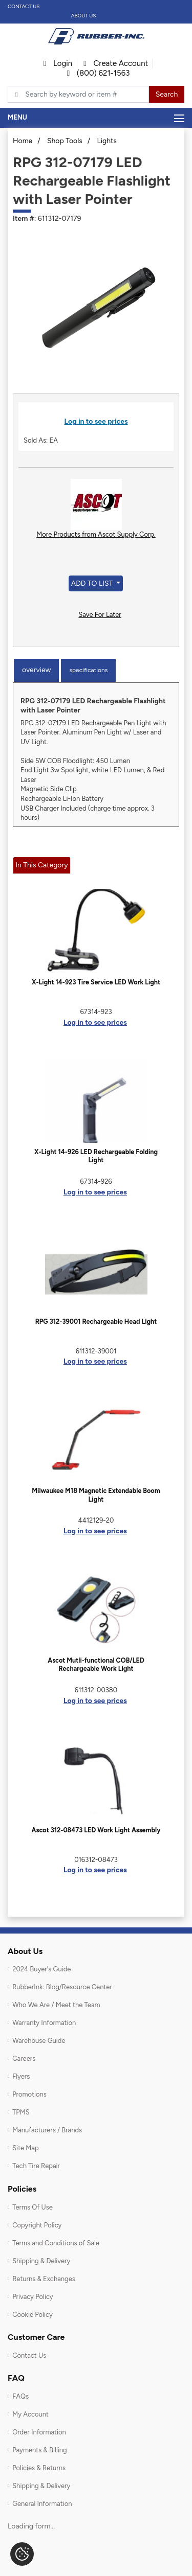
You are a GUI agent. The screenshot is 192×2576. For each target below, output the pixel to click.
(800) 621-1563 (98, 73)
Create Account (115, 63)
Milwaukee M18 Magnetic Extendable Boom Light (96, 1495)
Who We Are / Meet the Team (56, 2005)
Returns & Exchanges (43, 2279)
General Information (42, 2504)
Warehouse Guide (38, 2040)
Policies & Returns (39, 2468)
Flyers (21, 2076)
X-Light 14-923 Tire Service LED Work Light (96, 982)
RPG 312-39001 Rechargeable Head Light (96, 1321)
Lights (107, 140)
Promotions (29, 2094)
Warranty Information (44, 2023)
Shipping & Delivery (41, 2261)
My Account (30, 2414)
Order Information (39, 2432)
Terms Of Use (32, 2207)
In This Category (41, 865)
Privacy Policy (32, 2297)
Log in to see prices (96, 421)
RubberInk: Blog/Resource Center (62, 1987)
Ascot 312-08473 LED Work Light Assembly (96, 1830)
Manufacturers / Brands (47, 2130)
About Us (83, 15)
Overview (36, 669)
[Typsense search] (78, 94)
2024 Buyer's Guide (41, 1969)
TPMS (21, 2112)
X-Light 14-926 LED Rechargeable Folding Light (96, 1156)
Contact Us (24, 6)
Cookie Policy (32, 2314)
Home (22, 140)
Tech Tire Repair (36, 2166)
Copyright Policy (36, 2225)
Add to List (93, 583)
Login (58, 63)
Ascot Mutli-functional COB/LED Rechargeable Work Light (96, 1664)
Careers (23, 2058)
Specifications (88, 670)
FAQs (20, 2396)
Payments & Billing (39, 2450)
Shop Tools (64, 140)
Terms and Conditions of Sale (55, 2243)
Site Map (25, 2148)
